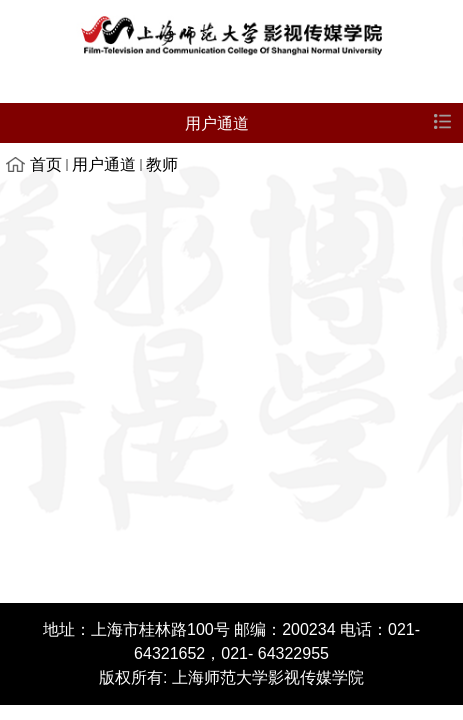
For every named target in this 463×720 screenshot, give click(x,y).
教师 (162, 164)
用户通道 (104, 164)
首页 (46, 164)
